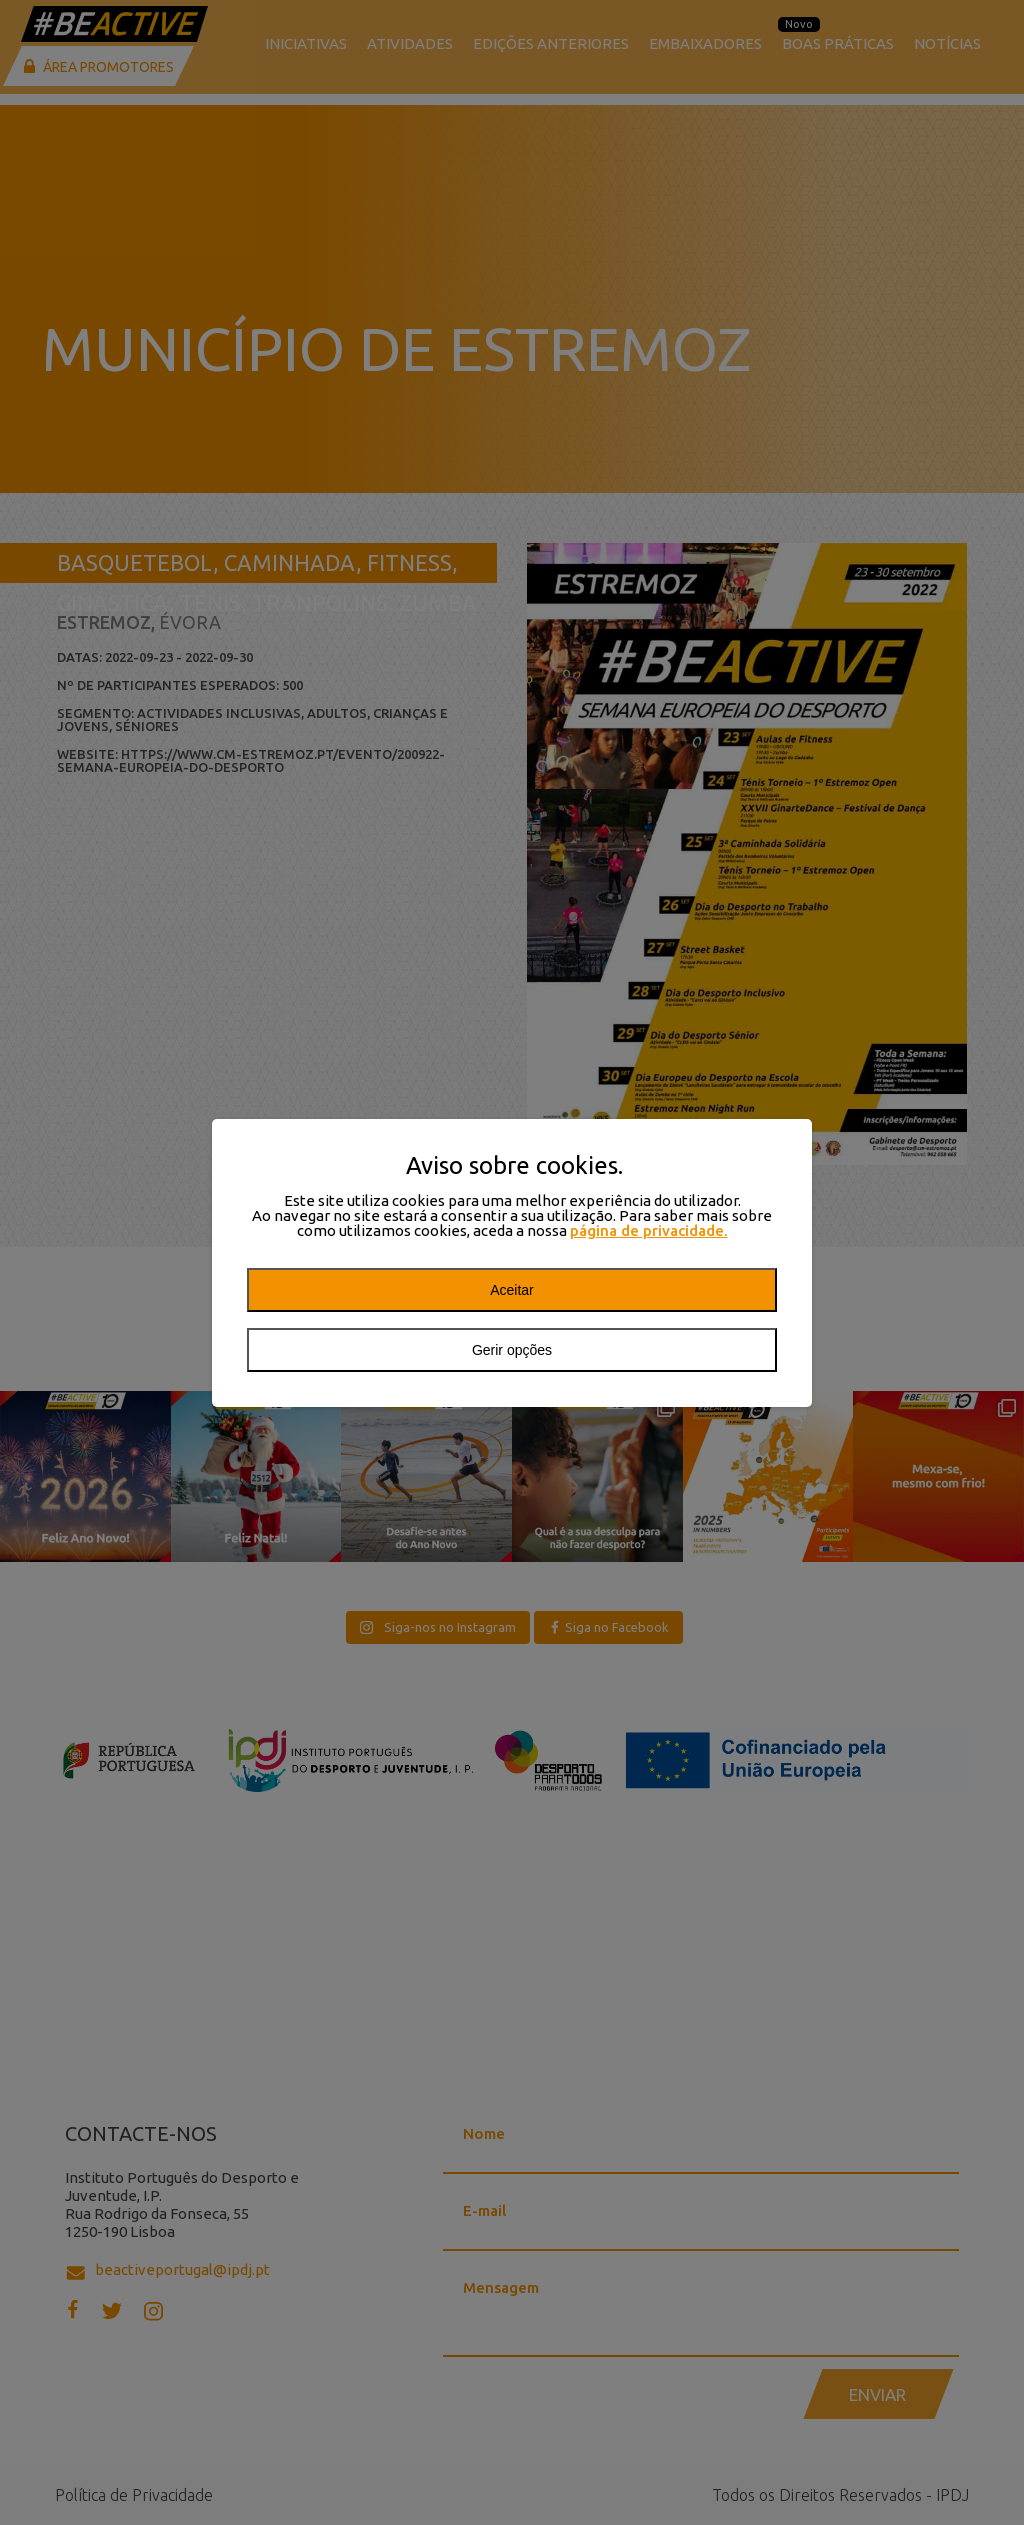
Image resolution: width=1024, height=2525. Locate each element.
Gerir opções (512, 1350)
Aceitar (512, 1290)
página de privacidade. (649, 1230)
